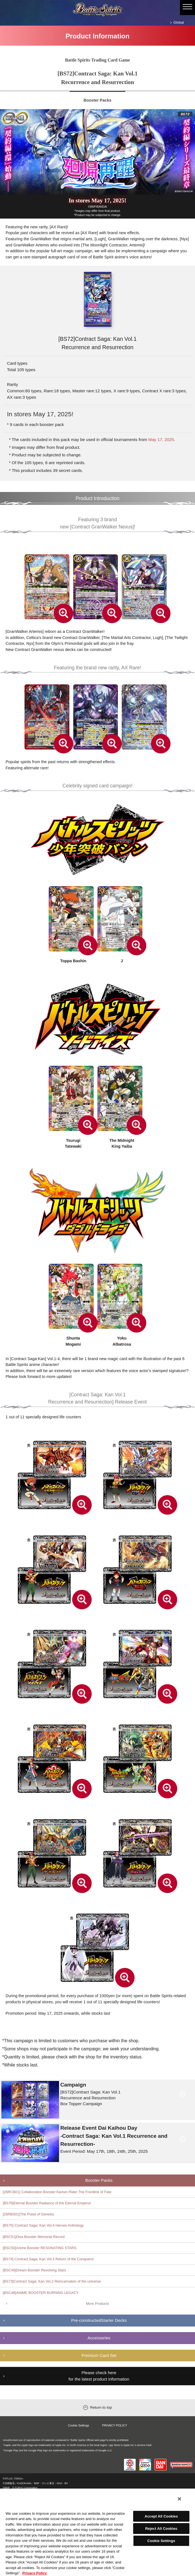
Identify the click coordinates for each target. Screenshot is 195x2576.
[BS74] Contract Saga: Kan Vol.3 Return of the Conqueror (48, 2259)
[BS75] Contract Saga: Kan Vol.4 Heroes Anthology (43, 2225)
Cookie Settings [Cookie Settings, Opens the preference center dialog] (161, 2541)
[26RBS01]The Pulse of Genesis (28, 2214)
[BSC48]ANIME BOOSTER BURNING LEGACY (41, 2293)
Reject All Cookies (161, 2528)
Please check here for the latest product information (99, 2375)
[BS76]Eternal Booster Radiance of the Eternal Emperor (47, 2203)
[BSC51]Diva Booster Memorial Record (34, 2237)
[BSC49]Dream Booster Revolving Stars (34, 2270)
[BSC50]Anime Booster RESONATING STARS (39, 2248)
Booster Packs (99, 2180)
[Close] (179, 2499)
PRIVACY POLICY (114, 2425)
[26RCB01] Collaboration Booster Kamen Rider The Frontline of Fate (57, 2192)
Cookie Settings (78, 2425)
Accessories (98, 2337)
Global (179, 22)
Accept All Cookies (161, 2516)
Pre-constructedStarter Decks (98, 2320)
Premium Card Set (99, 2355)
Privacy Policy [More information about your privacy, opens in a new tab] (34, 2573)
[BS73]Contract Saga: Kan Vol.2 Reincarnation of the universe (52, 2281)
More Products (97, 2303)
